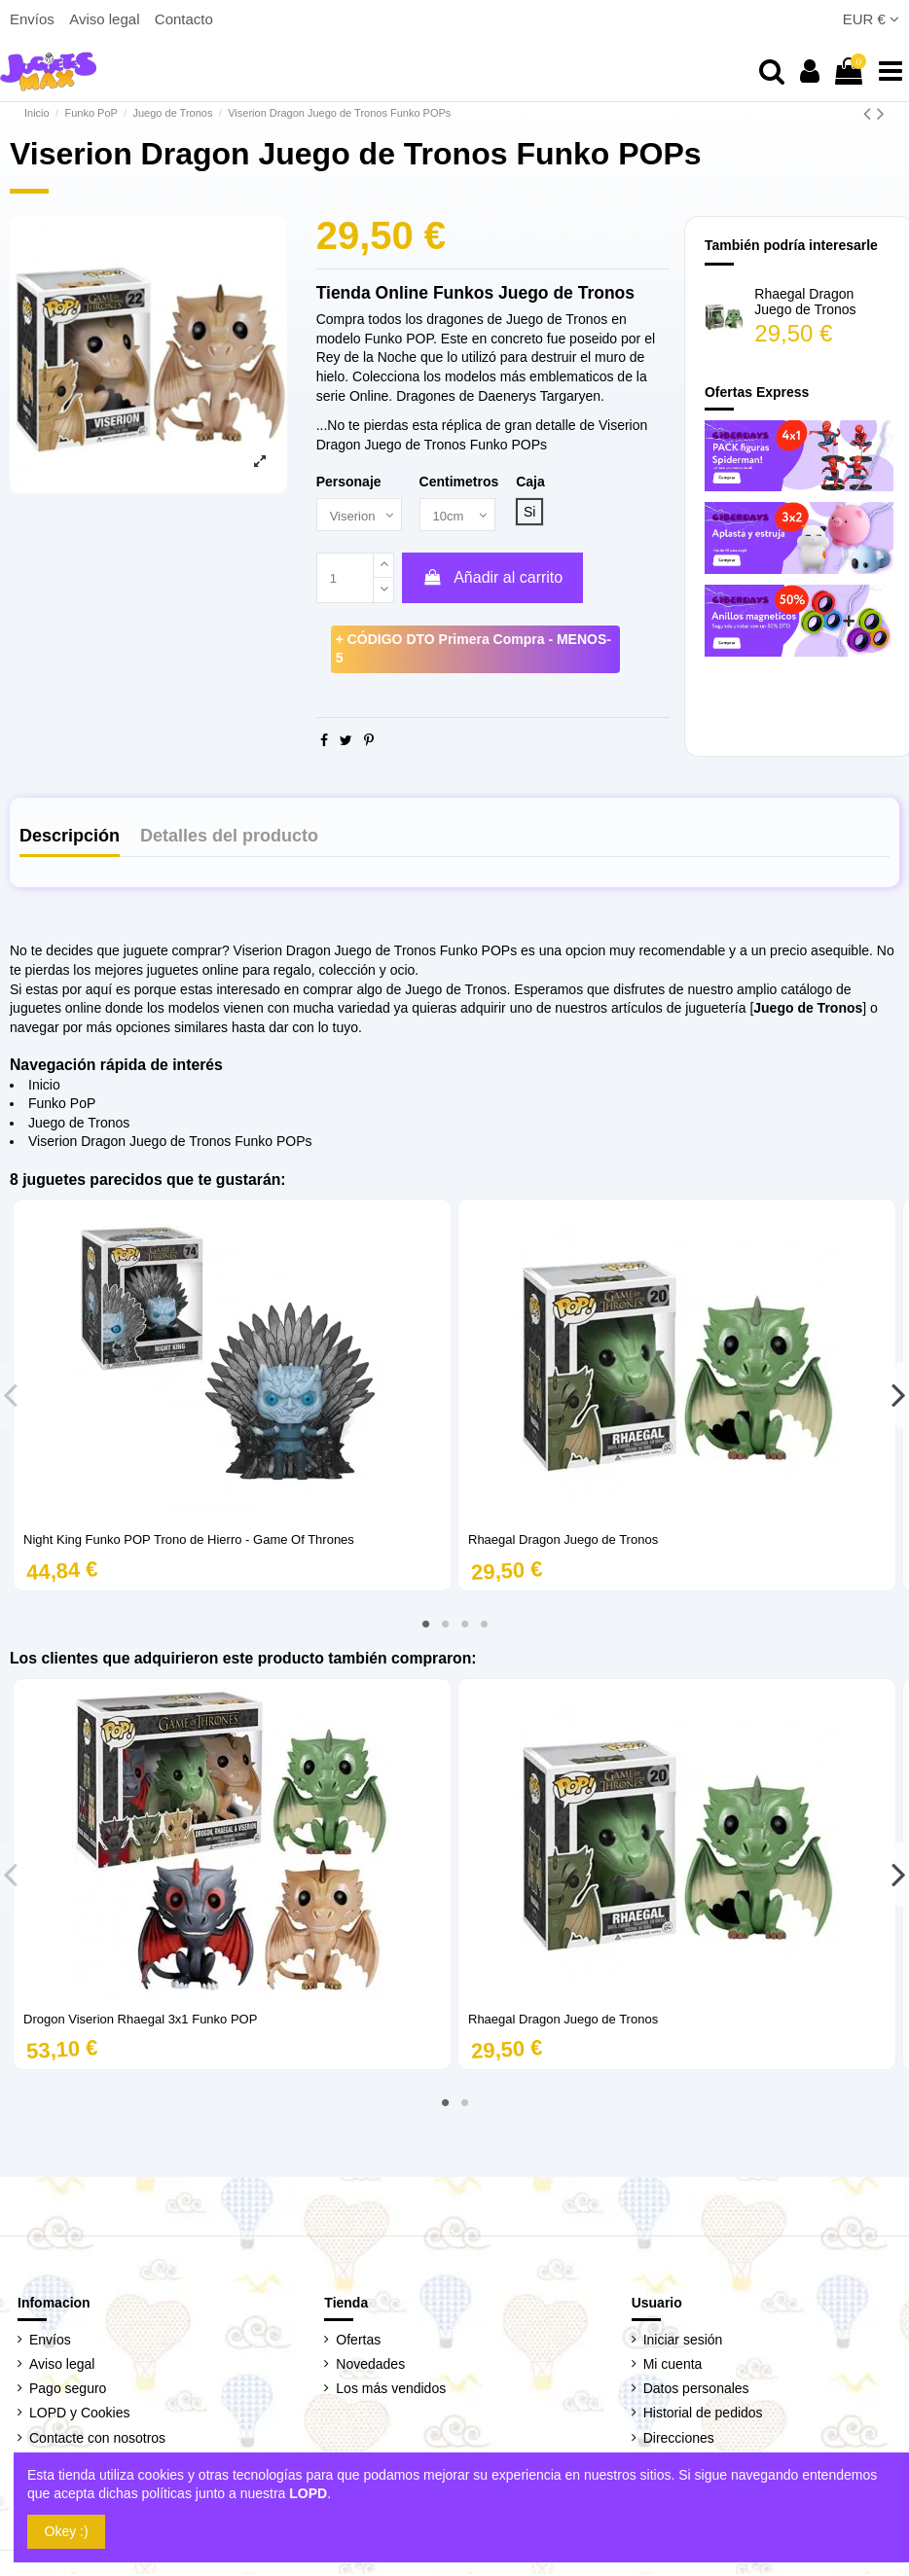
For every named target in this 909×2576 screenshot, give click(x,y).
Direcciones (678, 2439)
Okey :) (67, 2531)
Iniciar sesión (683, 2341)
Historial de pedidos (703, 2414)
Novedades (370, 2366)
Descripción (69, 838)
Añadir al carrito (492, 579)
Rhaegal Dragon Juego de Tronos (804, 302)
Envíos (34, 19)
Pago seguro (67, 2390)
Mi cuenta (673, 2366)
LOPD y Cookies (79, 2414)
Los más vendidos (391, 2390)
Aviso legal (106, 19)
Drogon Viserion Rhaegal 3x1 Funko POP (140, 2021)
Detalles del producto (229, 838)
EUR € (871, 19)
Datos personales (696, 2390)
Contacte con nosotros (97, 2439)
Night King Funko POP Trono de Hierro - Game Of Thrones (188, 1541)
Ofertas (358, 2341)
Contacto (184, 19)
